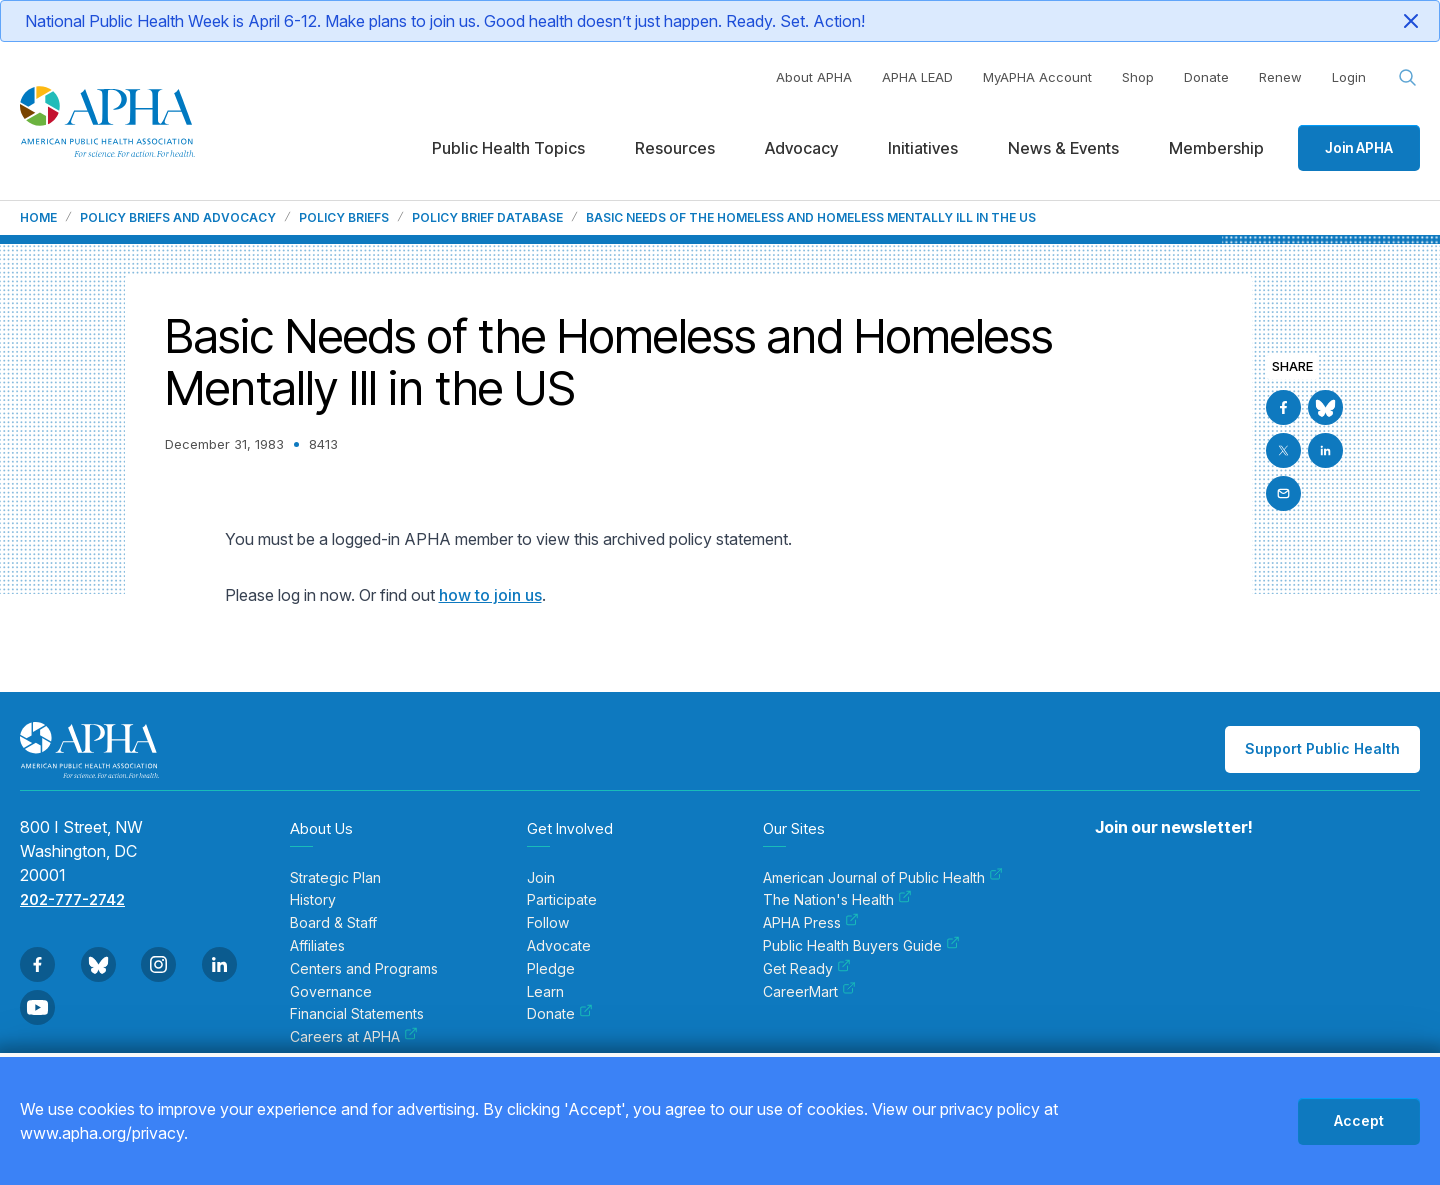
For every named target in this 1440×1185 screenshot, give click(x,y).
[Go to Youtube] (37, 1007)
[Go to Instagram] (158, 964)
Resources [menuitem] (675, 148)
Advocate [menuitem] (559, 946)
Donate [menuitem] (560, 1014)
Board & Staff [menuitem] (333, 923)
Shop (1138, 77)
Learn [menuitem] (545, 992)
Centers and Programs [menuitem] (364, 969)
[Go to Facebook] (1283, 407)
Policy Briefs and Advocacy (178, 218)
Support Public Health (1322, 748)
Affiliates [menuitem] (317, 946)
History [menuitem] (313, 900)
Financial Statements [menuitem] (357, 1014)
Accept (1359, 1120)
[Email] (1283, 493)
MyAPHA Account (1037, 77)
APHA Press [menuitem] (811, 923)
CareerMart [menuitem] (809, 992)
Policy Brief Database (487, 218)
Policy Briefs (344, 218)
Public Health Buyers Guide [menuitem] (861, 946)
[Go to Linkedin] (1325, 450)
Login (1349, 77)
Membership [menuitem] (1216, 148)
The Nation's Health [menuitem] (837, 900)
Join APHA (1359, 147)
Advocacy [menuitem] (801, 148)
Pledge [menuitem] (551, 969)
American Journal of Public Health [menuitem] (883, 878)
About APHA (814, 77)
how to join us (490, 595)
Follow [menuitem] (548, 923)
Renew (1280, 77)
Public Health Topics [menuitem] (508, 148)
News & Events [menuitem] (1063, 148)
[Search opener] (1408, 78)
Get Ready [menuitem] (807, 969)
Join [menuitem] (541, 878)
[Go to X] (1283, 450)
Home (38, 218)
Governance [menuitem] (331, 992)
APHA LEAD (917, 77)
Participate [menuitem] (562, 900)
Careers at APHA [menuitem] (354, 1037)
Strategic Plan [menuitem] (335, 878)
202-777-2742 (72, 899)
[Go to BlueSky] (1325, 407)
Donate (1206, 77)
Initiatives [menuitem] (923, 148)
